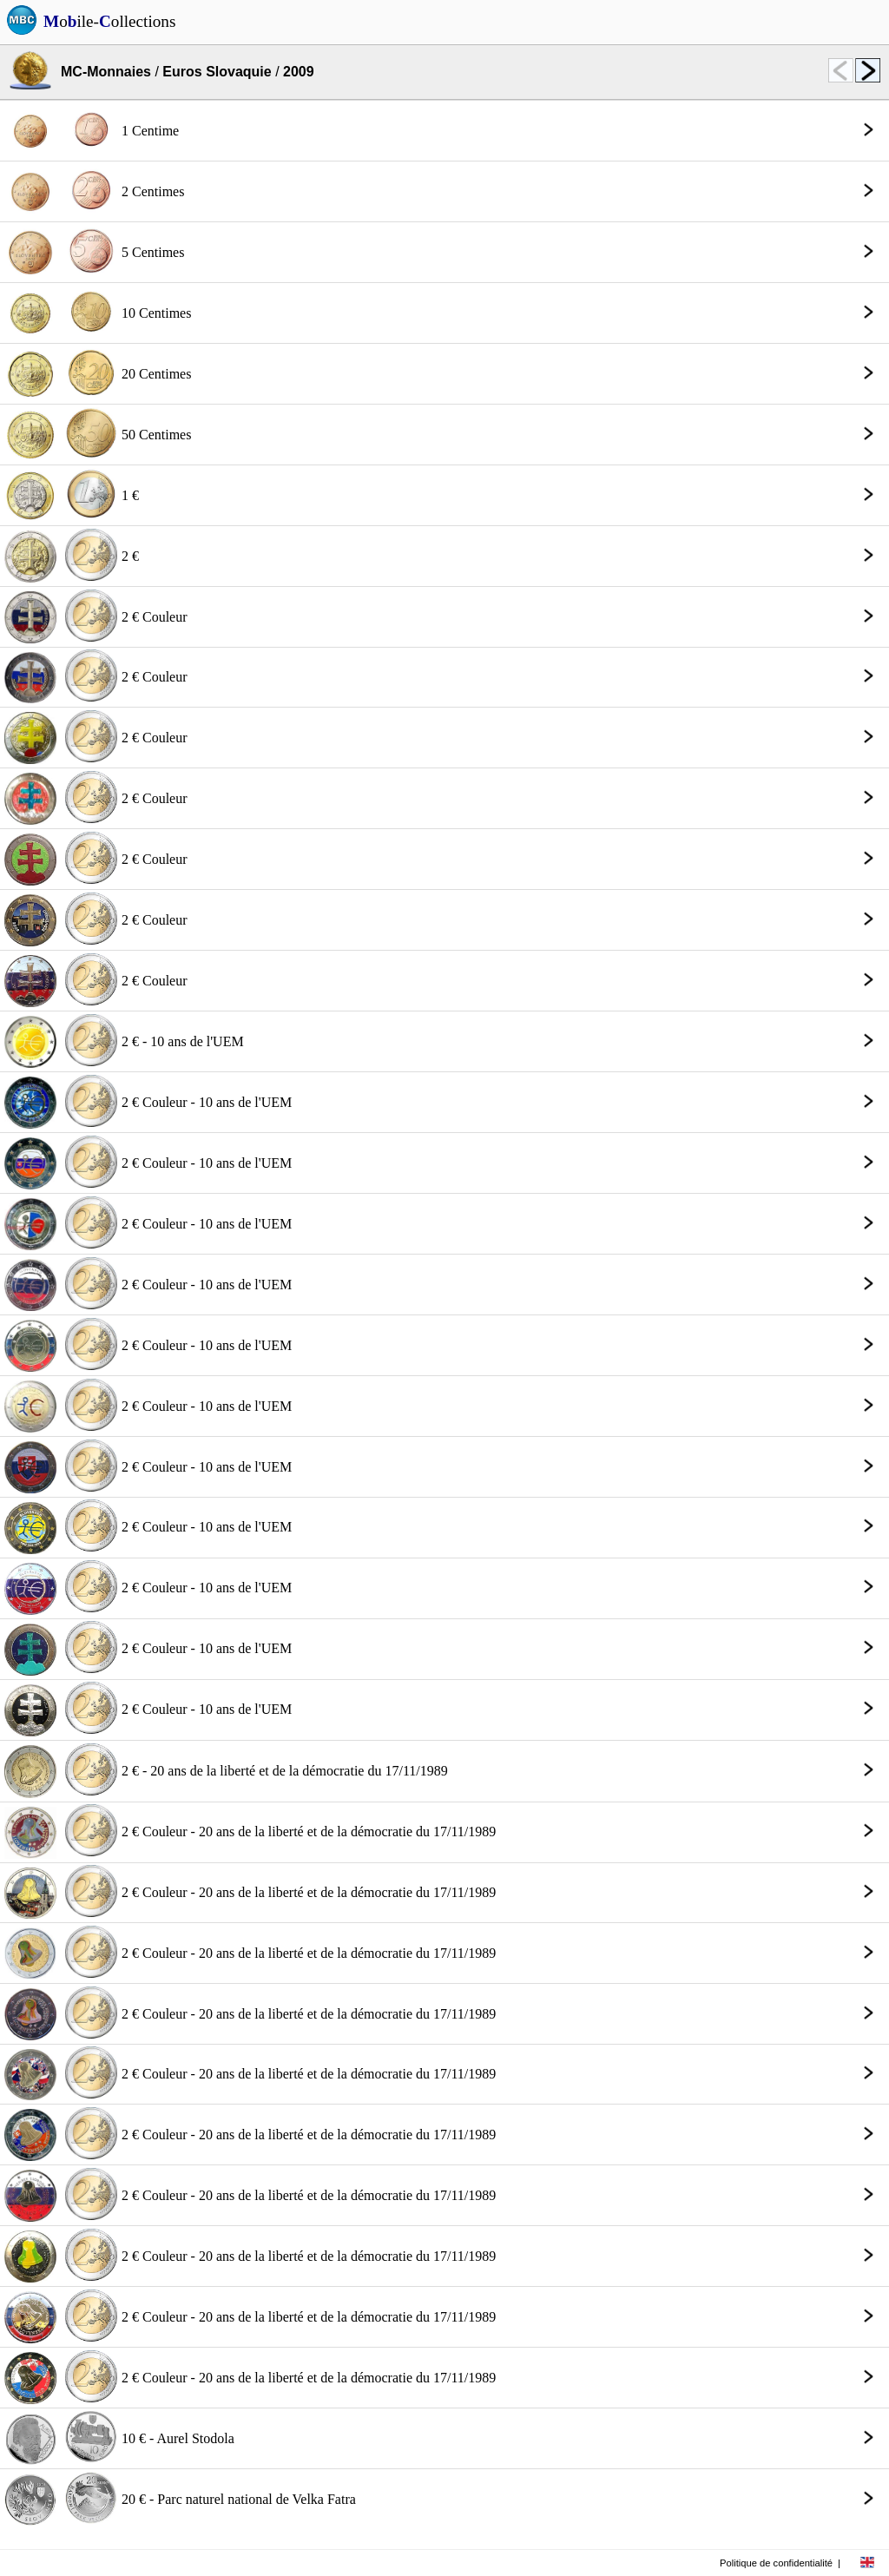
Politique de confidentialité (776, 2563)
